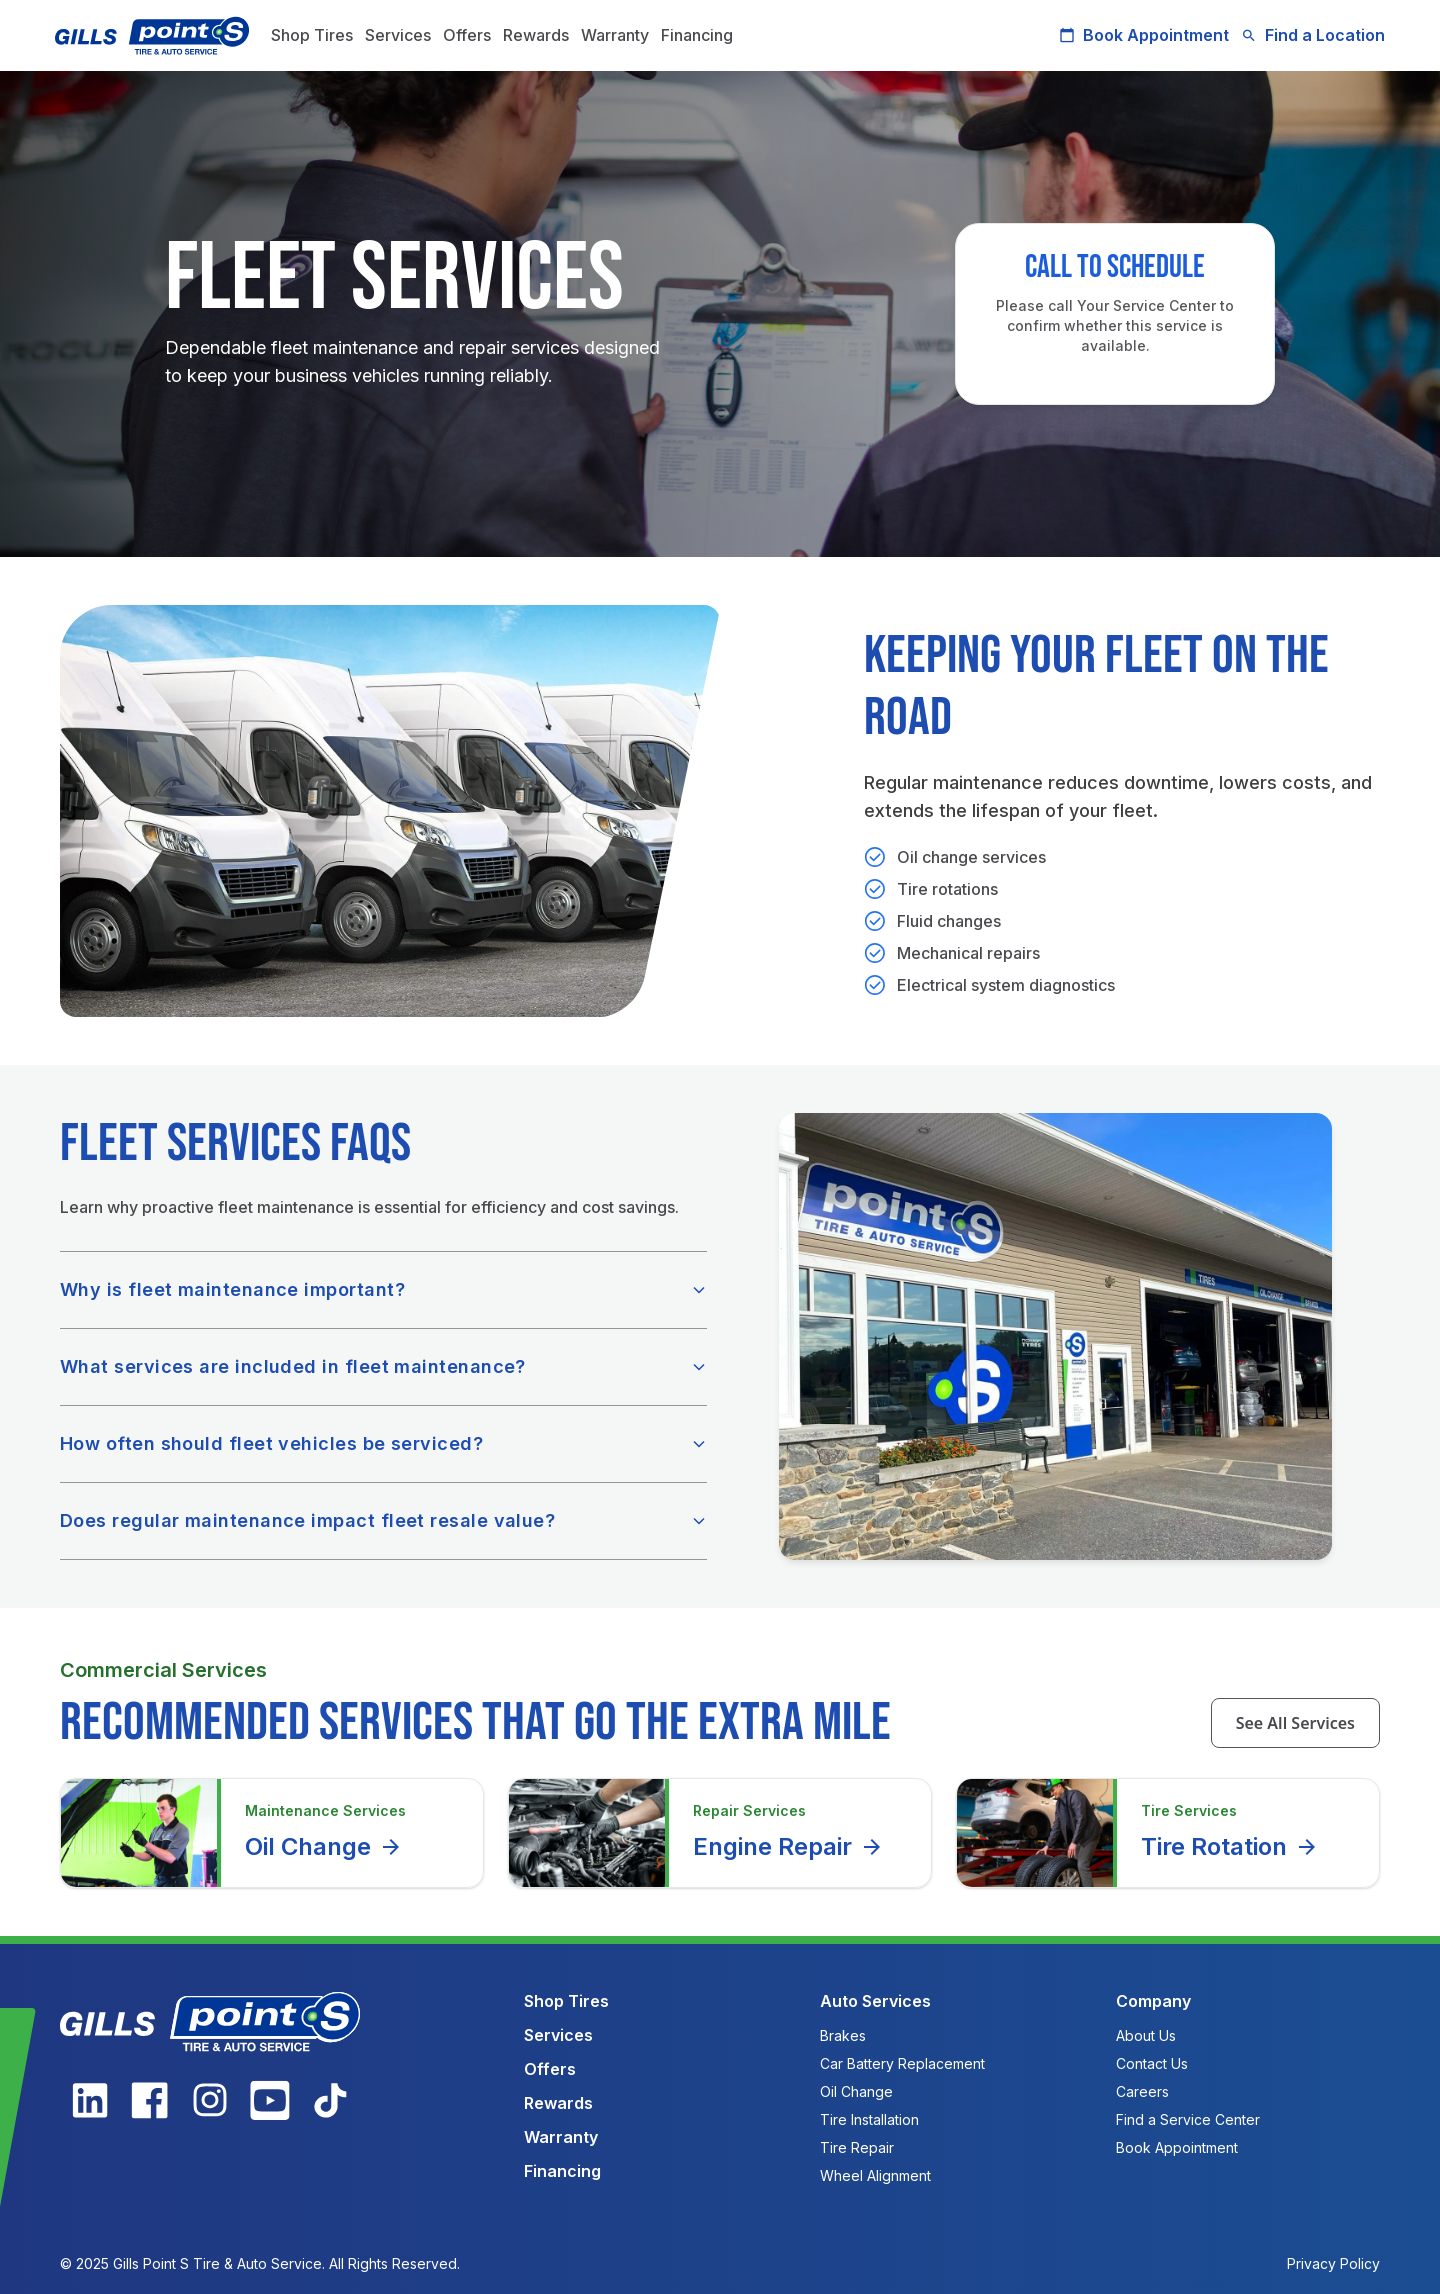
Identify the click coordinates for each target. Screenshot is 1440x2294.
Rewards (541, 35)
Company (1153, 2001)
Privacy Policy (1333, 2263)
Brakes (843, 2035)
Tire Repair (857, 2147)
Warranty (620, 35)
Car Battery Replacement (902, 2063)
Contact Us (1152, 2063)
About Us (1146, 2035)
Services (403, 35)
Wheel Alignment (875, 2175)
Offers (472, 35)
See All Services (1295, 1723)
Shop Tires (317, 35)
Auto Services (875, 2001)
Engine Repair (788, 1847)
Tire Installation (869, 2119)
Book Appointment (1139, 35)
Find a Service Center (1188, 2119)
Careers (1142, 2091)
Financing (702, 35)
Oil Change (324, 1847)
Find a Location (1308, 35)
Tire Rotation (1230, 1847)
